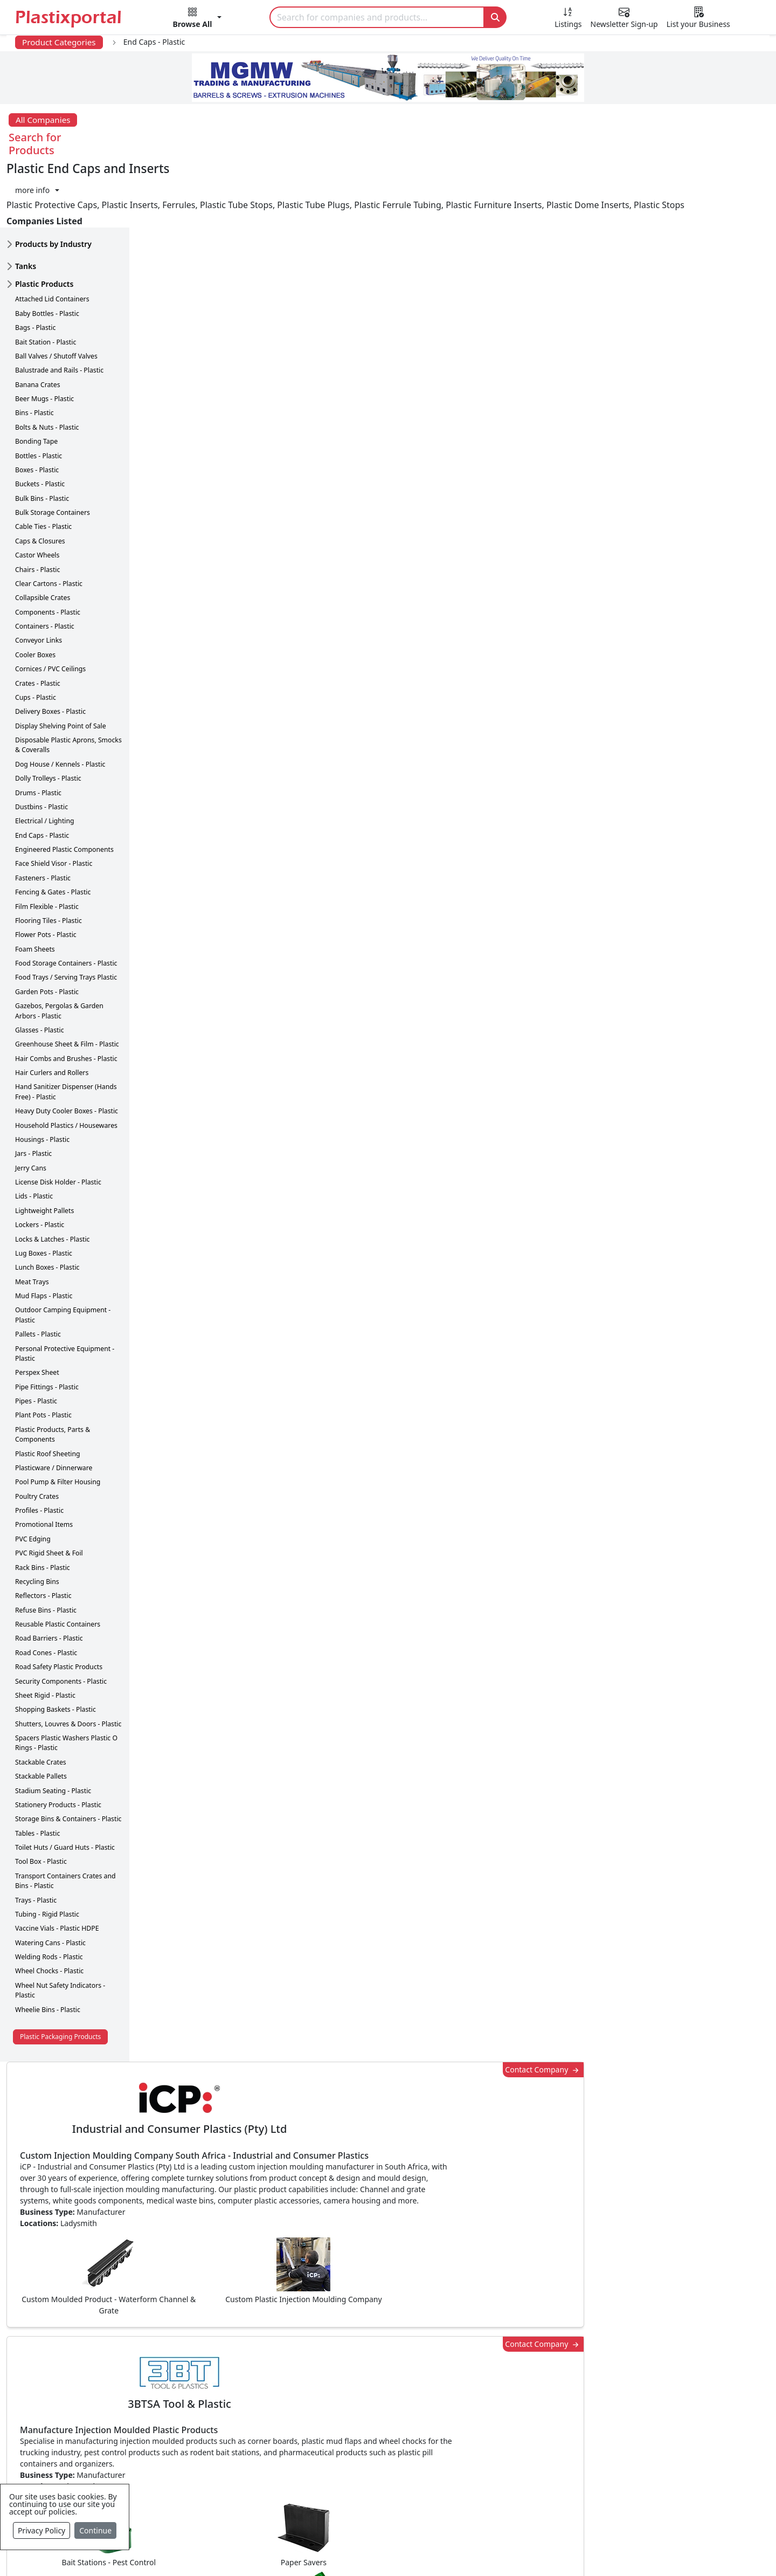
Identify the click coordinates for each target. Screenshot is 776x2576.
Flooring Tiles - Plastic (48, 863)
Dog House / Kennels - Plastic (60, 707)
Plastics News (84, 2367)
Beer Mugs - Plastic (44, 341)
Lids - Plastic (34, 1139)
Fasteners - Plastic (43, 820)
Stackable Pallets (41, 1719)
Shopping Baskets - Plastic (55, 1652)
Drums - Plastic (38, 735)
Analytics (491, 2550)
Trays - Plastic (36, 1843)
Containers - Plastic (44, 569)
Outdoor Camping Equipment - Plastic (62, 1257)
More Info (388, 2220)
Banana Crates (37, 327)
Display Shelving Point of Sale (60, 668)
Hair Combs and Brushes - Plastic (66, 1001)
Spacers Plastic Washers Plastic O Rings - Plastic (66, 1685)
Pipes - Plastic (36, 1343)
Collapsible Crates (42, 540)
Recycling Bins (37, 1524)
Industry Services (323, 2518)
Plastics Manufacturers (335, 2367)
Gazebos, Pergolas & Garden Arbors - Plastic (59, 953)
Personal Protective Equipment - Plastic (64, 1296)
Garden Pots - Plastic (47, 934)
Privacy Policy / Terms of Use (344, 2550)
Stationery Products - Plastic (58, 1747)
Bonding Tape (36, 384)
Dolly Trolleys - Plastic (48, 721)
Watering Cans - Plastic (50, 1885)
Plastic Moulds (318, 2496)
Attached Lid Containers (52, 241)
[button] (197, 19)
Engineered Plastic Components (64, 792)
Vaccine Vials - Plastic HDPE (57, 1871)
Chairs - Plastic (37, 512)
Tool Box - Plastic (41, 1804)
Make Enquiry (696, 1115)
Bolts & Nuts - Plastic (47, 370)
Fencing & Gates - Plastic (53, 834)
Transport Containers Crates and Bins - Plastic (65, 1823)
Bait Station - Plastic (45, 285)
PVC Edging (33, 1481)
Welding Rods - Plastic (49, 1899)
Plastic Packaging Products (60, 1979)
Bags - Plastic (35, 270)
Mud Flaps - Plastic (43, 1238)
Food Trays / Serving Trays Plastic (66, 920)
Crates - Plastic (37, 626)
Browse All (543, 2410)
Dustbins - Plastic (41, 749)
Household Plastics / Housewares (66, 1068)
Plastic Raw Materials (331, 2431)
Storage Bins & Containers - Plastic (68, 1761)
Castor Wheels (37, 497)
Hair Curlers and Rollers (51, 1015)
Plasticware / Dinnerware (53, 1410)
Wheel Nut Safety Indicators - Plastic (60, 1933)
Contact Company (567, 178)
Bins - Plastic (34, 355)
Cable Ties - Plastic (43, 469)
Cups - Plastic (35, 640)
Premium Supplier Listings (575, 2453)
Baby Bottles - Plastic (47, 256)
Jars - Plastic (33, 1096)
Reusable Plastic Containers (57, 1567)
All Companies (43, 119)
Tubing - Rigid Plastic (47, 1857)
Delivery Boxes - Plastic (50, 654)
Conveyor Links (38, 583)
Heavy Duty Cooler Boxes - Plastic (66, 1053)
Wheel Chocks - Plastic (49, 1913)
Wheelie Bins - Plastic (47, 1952)
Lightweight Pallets (44, 1153)
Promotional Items (44, 1467)
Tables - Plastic (37, 1776)
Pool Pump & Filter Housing (57, 1424)
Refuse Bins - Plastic (46, 1553)
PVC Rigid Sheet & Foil (49, 1495)
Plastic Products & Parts (336, 2388)
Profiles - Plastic (39, 1453)
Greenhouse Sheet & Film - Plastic (67, 986)
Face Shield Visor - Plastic (53, 806)
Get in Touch (695, 1886)
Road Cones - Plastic (46, 1595)
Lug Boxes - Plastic (43, 1196)
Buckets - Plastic (40, 426)
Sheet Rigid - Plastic (45, 1638)
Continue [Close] (95, 2530)
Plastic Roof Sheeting (47, 1396)
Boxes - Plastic (37, 412)
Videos (70, 2431)
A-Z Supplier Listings (563, 2431)
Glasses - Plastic (39, 972)
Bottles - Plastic (38, 398)
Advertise (585, 2550)
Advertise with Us (557, 2367)
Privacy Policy (41, 2530)
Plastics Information (97, 2410)
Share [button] (355, 2069)
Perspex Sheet (37, 1315)
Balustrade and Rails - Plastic (59, 313)
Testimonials (547, 2388)
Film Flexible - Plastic (47, 849)
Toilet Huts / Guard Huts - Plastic (65, 1790)
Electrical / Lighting (44, 763)
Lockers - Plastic (39, 1167)
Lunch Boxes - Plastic (47, 1210)
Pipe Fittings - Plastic (47, 1329)
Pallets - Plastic (38, 1277)
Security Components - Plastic (61, 1624)
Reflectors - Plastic (43, 1538)
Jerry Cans (30, 1110)
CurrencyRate (645, 632)
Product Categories (59, 42)
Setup (537, 2550)
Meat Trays (32, 1224)
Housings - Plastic (42, 1082)
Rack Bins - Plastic (42, 1510)
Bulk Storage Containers (52, 455)
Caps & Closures (40, 483)
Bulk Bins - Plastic (42, 441)
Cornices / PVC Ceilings (50, 611)
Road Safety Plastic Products (58, 1609)
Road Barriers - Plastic (49, 1581)
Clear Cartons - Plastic (48, 526)
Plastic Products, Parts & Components (52, 1377)
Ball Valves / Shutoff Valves (56, 299)
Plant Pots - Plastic (43, 1357)
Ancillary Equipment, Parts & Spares (361, 2475)
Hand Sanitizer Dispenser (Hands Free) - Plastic (66, 1034)
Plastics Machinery (326, 2453)
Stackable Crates (40, 1705)
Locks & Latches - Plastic (52, 1182)
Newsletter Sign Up (95, 2388)
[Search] (376, 17)
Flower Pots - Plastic (46, 877)
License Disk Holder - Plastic (58, 1124)
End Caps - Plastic (42, 778)
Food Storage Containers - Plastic (66, 906)
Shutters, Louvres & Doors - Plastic (68, 1666)
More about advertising (205, 1584)
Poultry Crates (37, 1439)
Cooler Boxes (35, 597)
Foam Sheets (35, 892)
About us (437, 2550)
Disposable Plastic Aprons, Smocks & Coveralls (68, 687)
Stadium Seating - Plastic (53, 1733)
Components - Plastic (47, 555)
